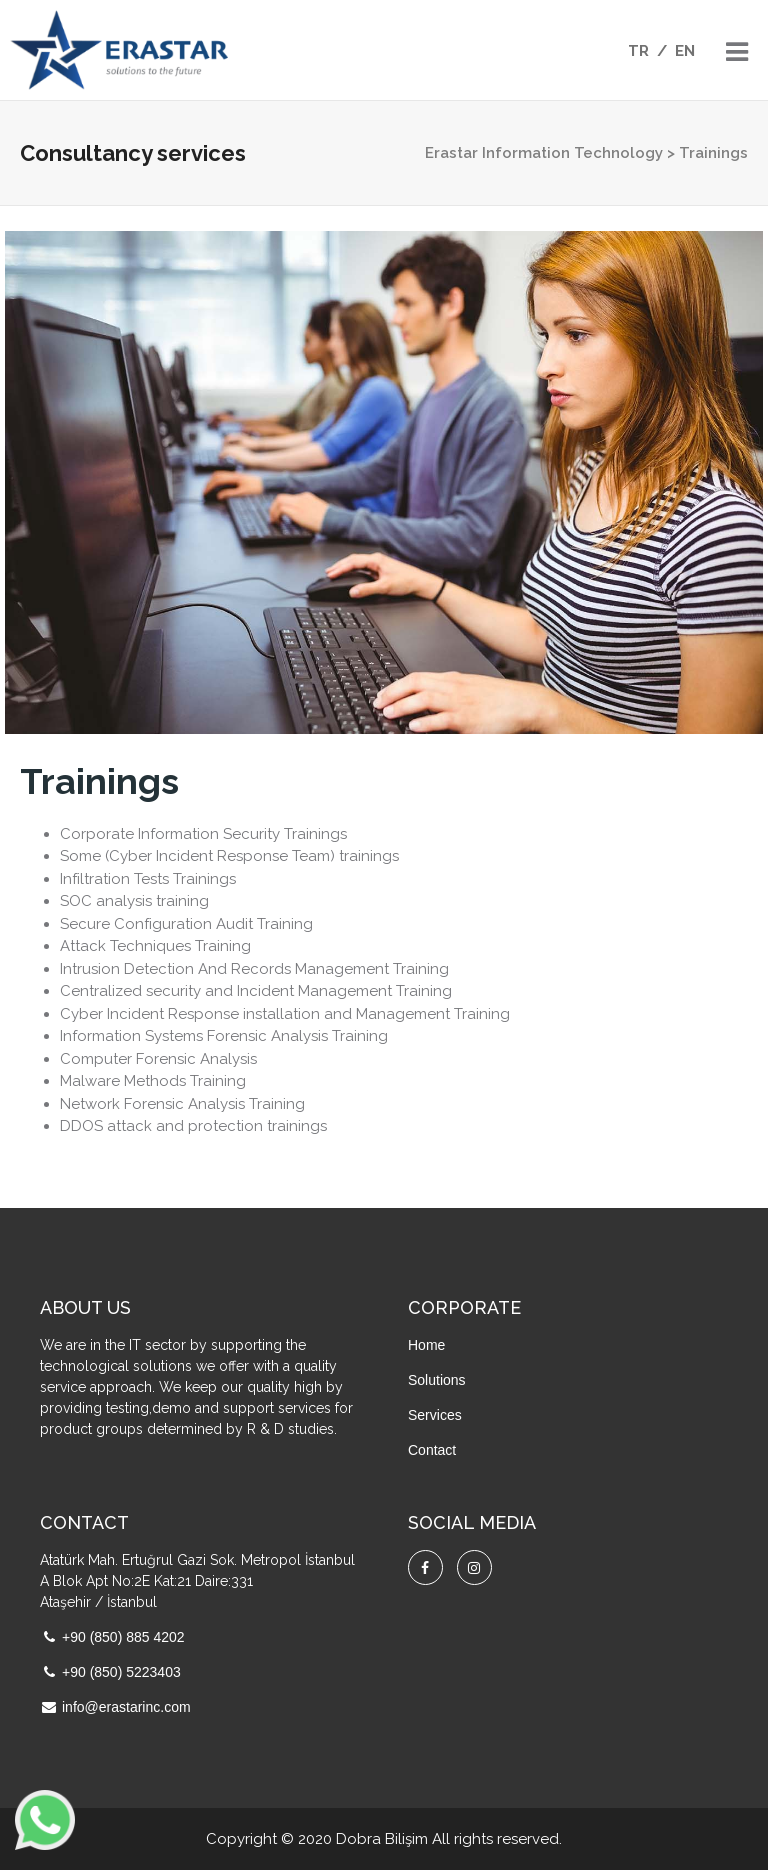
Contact (432, 1450)
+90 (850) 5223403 (121, 1672)
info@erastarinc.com (126, 1707)
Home (426, 1345)
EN (685, 51)
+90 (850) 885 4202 (123, 1637)
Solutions (437, 1380)
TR (638, 51)
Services (435, 1415)
